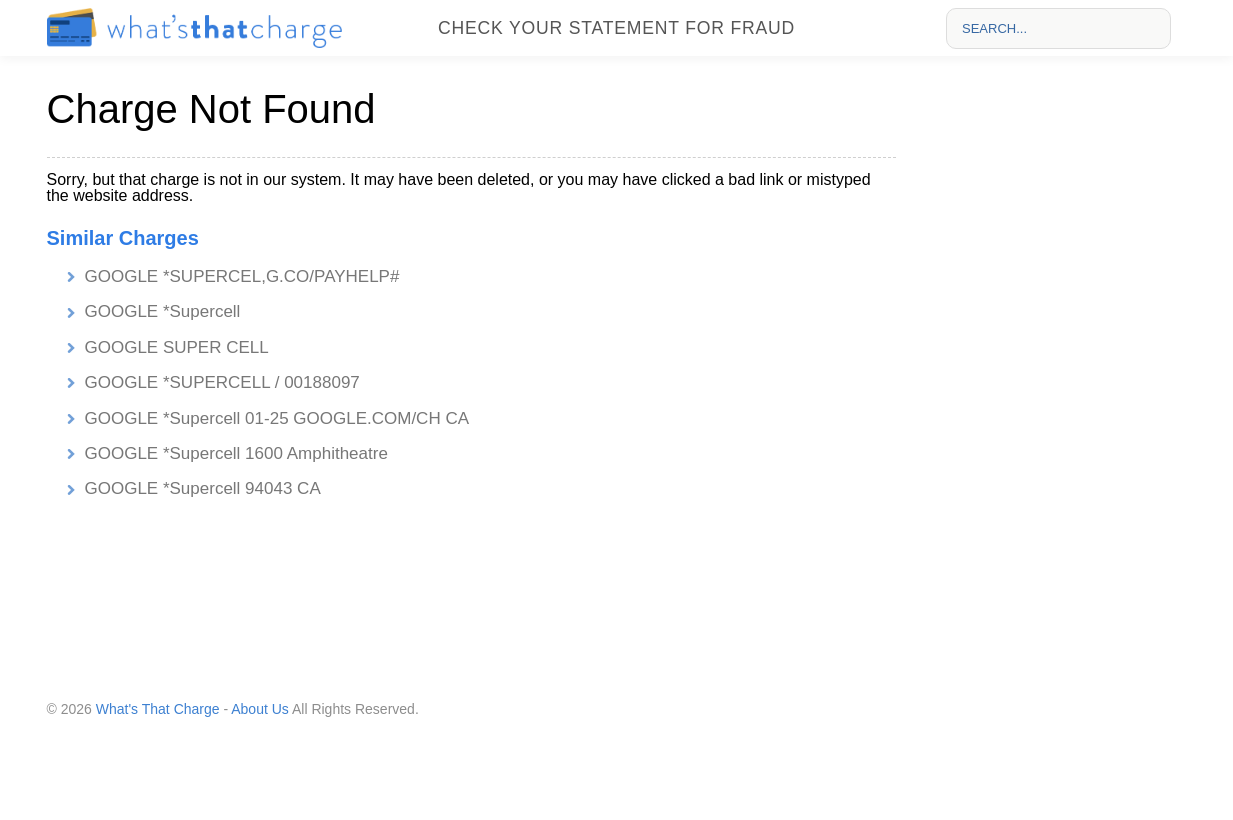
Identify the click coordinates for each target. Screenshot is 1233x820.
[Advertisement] (1057, 371)
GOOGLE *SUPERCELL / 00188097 (222, 382)
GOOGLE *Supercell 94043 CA (203, 488)
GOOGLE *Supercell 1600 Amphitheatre (236, 453)
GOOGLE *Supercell (163, 311)
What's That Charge (158, 709)
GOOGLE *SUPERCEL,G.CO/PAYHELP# (242, 276)
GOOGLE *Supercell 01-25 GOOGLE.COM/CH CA (277, 418)
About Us (260, 709)
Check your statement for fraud (616, 28)
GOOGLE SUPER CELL (177, 347)
